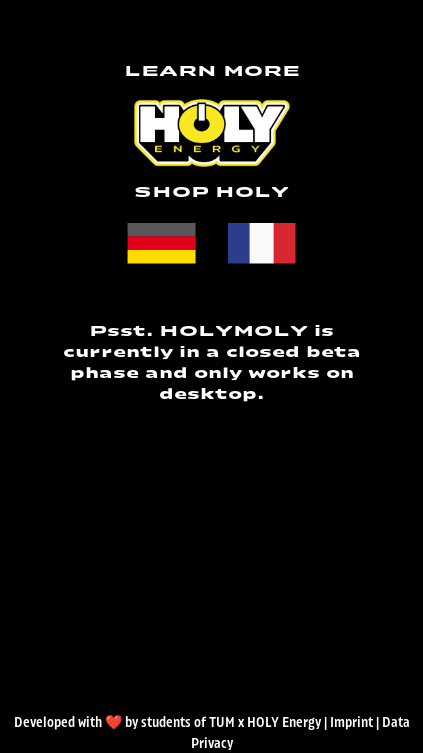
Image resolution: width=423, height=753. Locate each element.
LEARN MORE (212, 72)
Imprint (351, 723)
